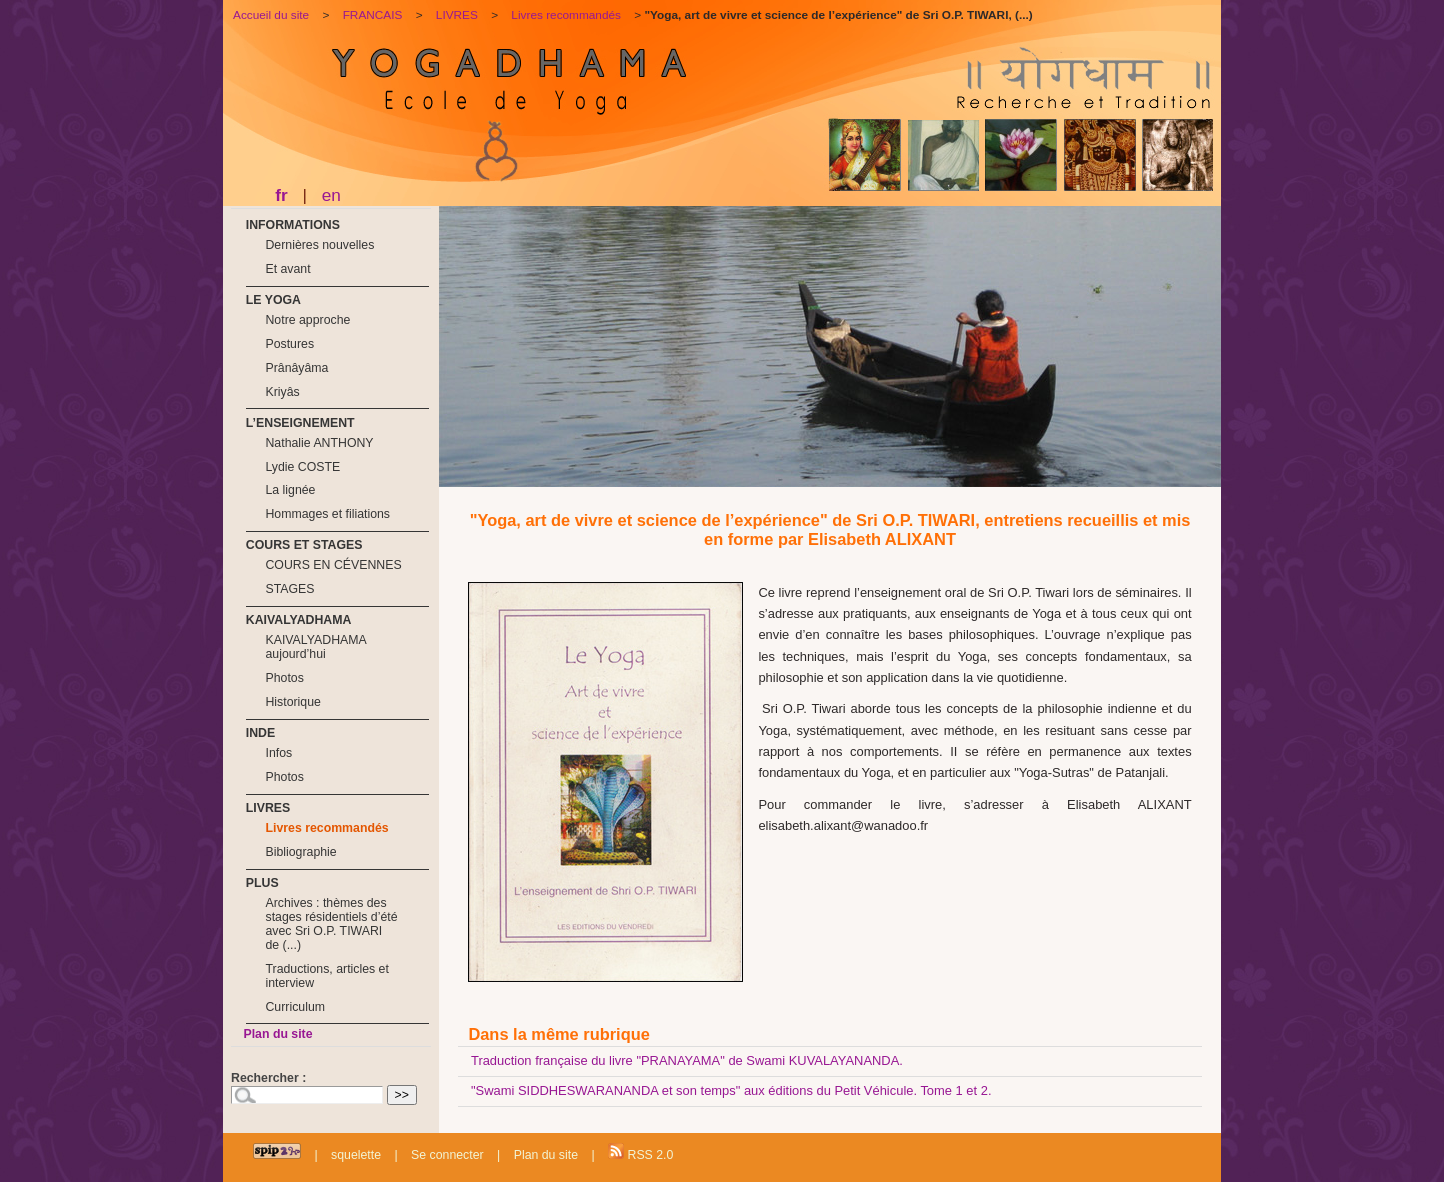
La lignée (290, 490)
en (331, 195)
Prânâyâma (296, 368)
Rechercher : (268, 1078)
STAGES (289, 589)
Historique (292, 702)
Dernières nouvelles (319, 245)
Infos (278, 753)
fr (281, 195)
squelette (356, 1155)
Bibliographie (300, 852)
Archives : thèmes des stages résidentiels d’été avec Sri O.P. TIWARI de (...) (331, 924)
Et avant (287, 269)
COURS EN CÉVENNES (333, 565)
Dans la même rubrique (558, 1034)
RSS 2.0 (640, 1152)
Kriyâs (282, 392)
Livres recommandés (326, 828)
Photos (284, 678)
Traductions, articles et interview (326, 976)
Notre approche (307, 320)
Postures (289, 344)
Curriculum (295, 1007)
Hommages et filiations (327, 514)
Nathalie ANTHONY (319, 443)
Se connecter (447, 1155)
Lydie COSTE (302, 467)
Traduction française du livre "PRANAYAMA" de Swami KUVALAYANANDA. (687, 1060)
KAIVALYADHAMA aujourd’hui (315, 647)
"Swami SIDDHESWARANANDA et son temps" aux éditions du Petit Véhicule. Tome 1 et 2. (731, 1090)
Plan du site (277, 1034)
